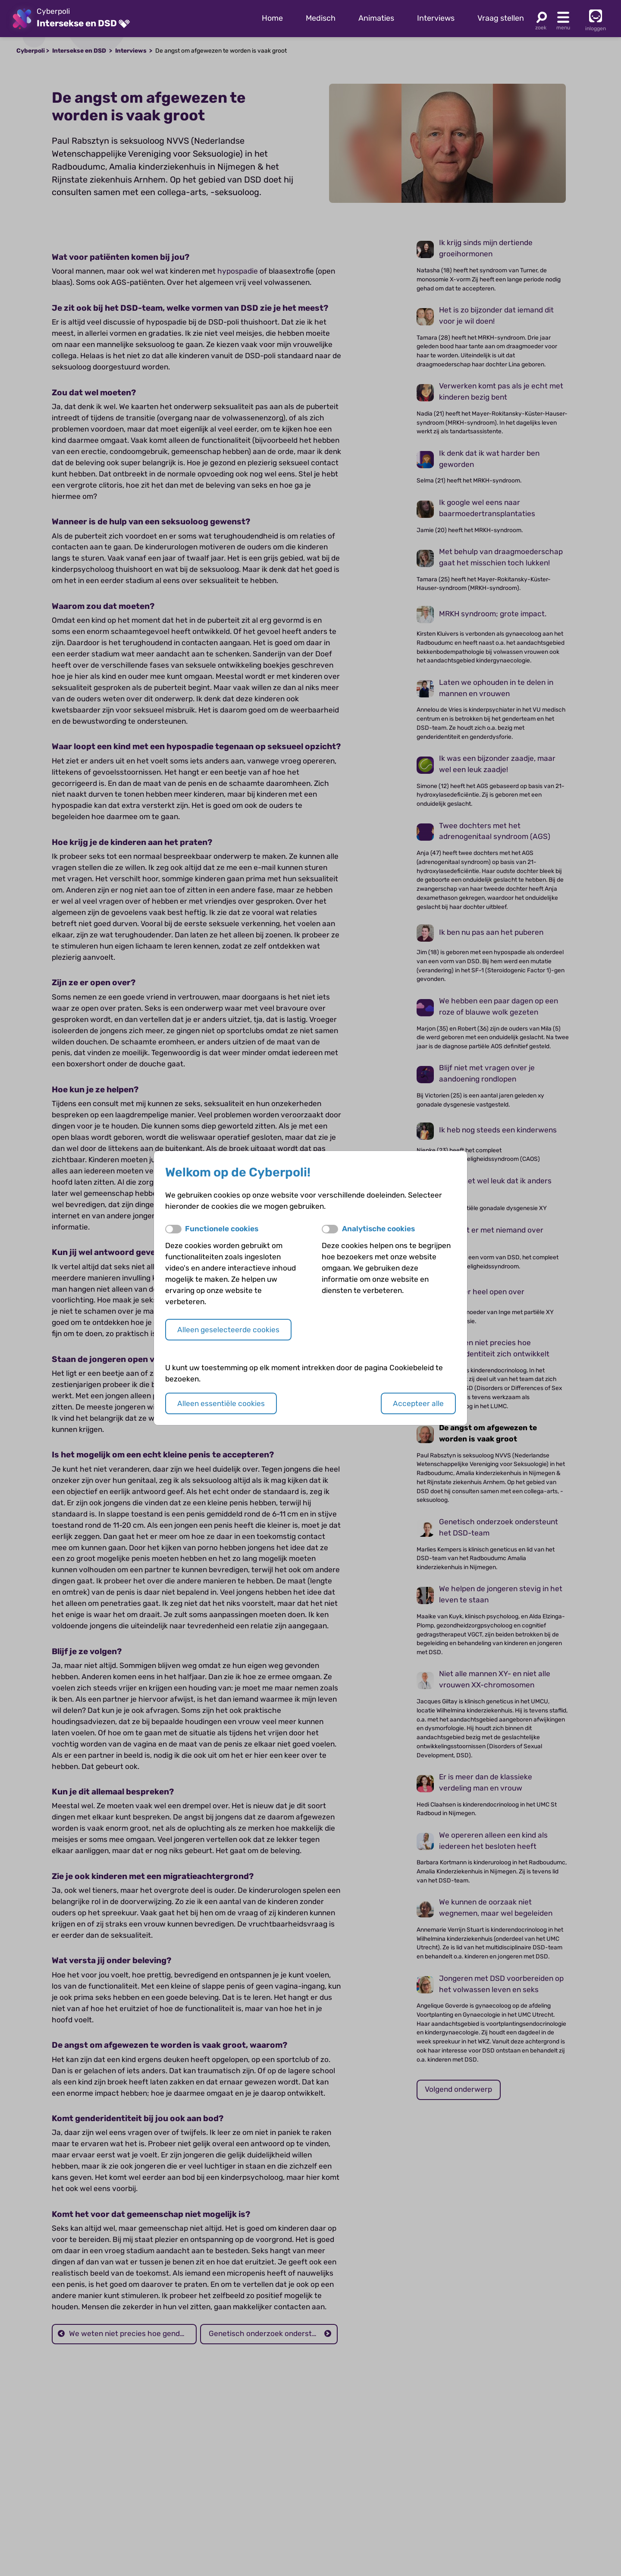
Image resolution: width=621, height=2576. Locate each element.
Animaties (376, 18)
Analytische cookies (378, 1228)
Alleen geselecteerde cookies (228, 1329)
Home (272, 18)
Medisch (321, 18)
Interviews (436, 18)
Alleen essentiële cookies (221, 1403)
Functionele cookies (221, 1228)
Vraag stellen (500, 18)
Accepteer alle (418, 1403)
